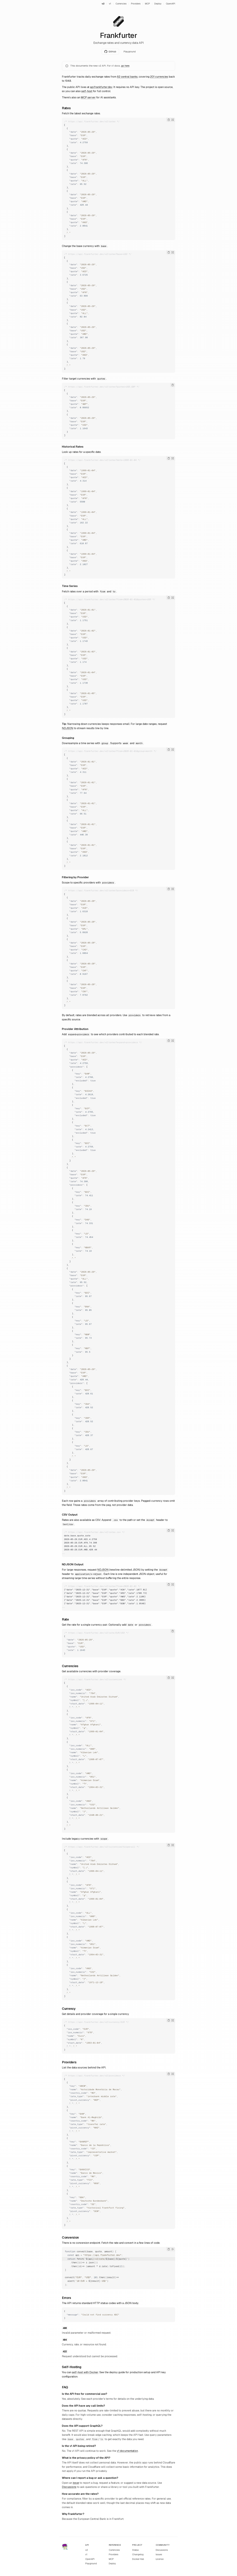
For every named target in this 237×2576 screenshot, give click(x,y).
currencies (159, 76)
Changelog (138, 2554)
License (160, 2559)
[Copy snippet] (168, 2249)
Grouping (68, 738)
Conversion (70, 2237)
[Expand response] (173, 120)
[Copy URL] (168, 120)
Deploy (157, 3)
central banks (127, 76)
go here (125, 65)
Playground (130, 51)
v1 (110, 3)
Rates (66, 108)
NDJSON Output (72, 1564)
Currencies (121, 3)
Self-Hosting (71, 2367)
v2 (103, 3)
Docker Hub (138, 2559)
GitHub (110, 51)
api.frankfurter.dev (101, 87)
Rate (65, 1619)
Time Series (70, 586)
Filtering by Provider (75, 877)
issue (76, 2483)
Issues (159, 2554)
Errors (66, 2298)
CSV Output (70, 1514)
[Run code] (173, 2249)
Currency (69, 2009)
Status (135, 2549)
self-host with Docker (85, 2372)
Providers (136, 3)
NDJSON (67, 728)
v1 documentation (127, 2451)
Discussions (69, 2487)
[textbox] (118, 2268)
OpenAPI (170, 3)
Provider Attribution (75, 1029)
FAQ (65, 2387)
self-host (86, 91)
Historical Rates (72, 446)
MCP (147, 3)
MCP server (88, 97)
